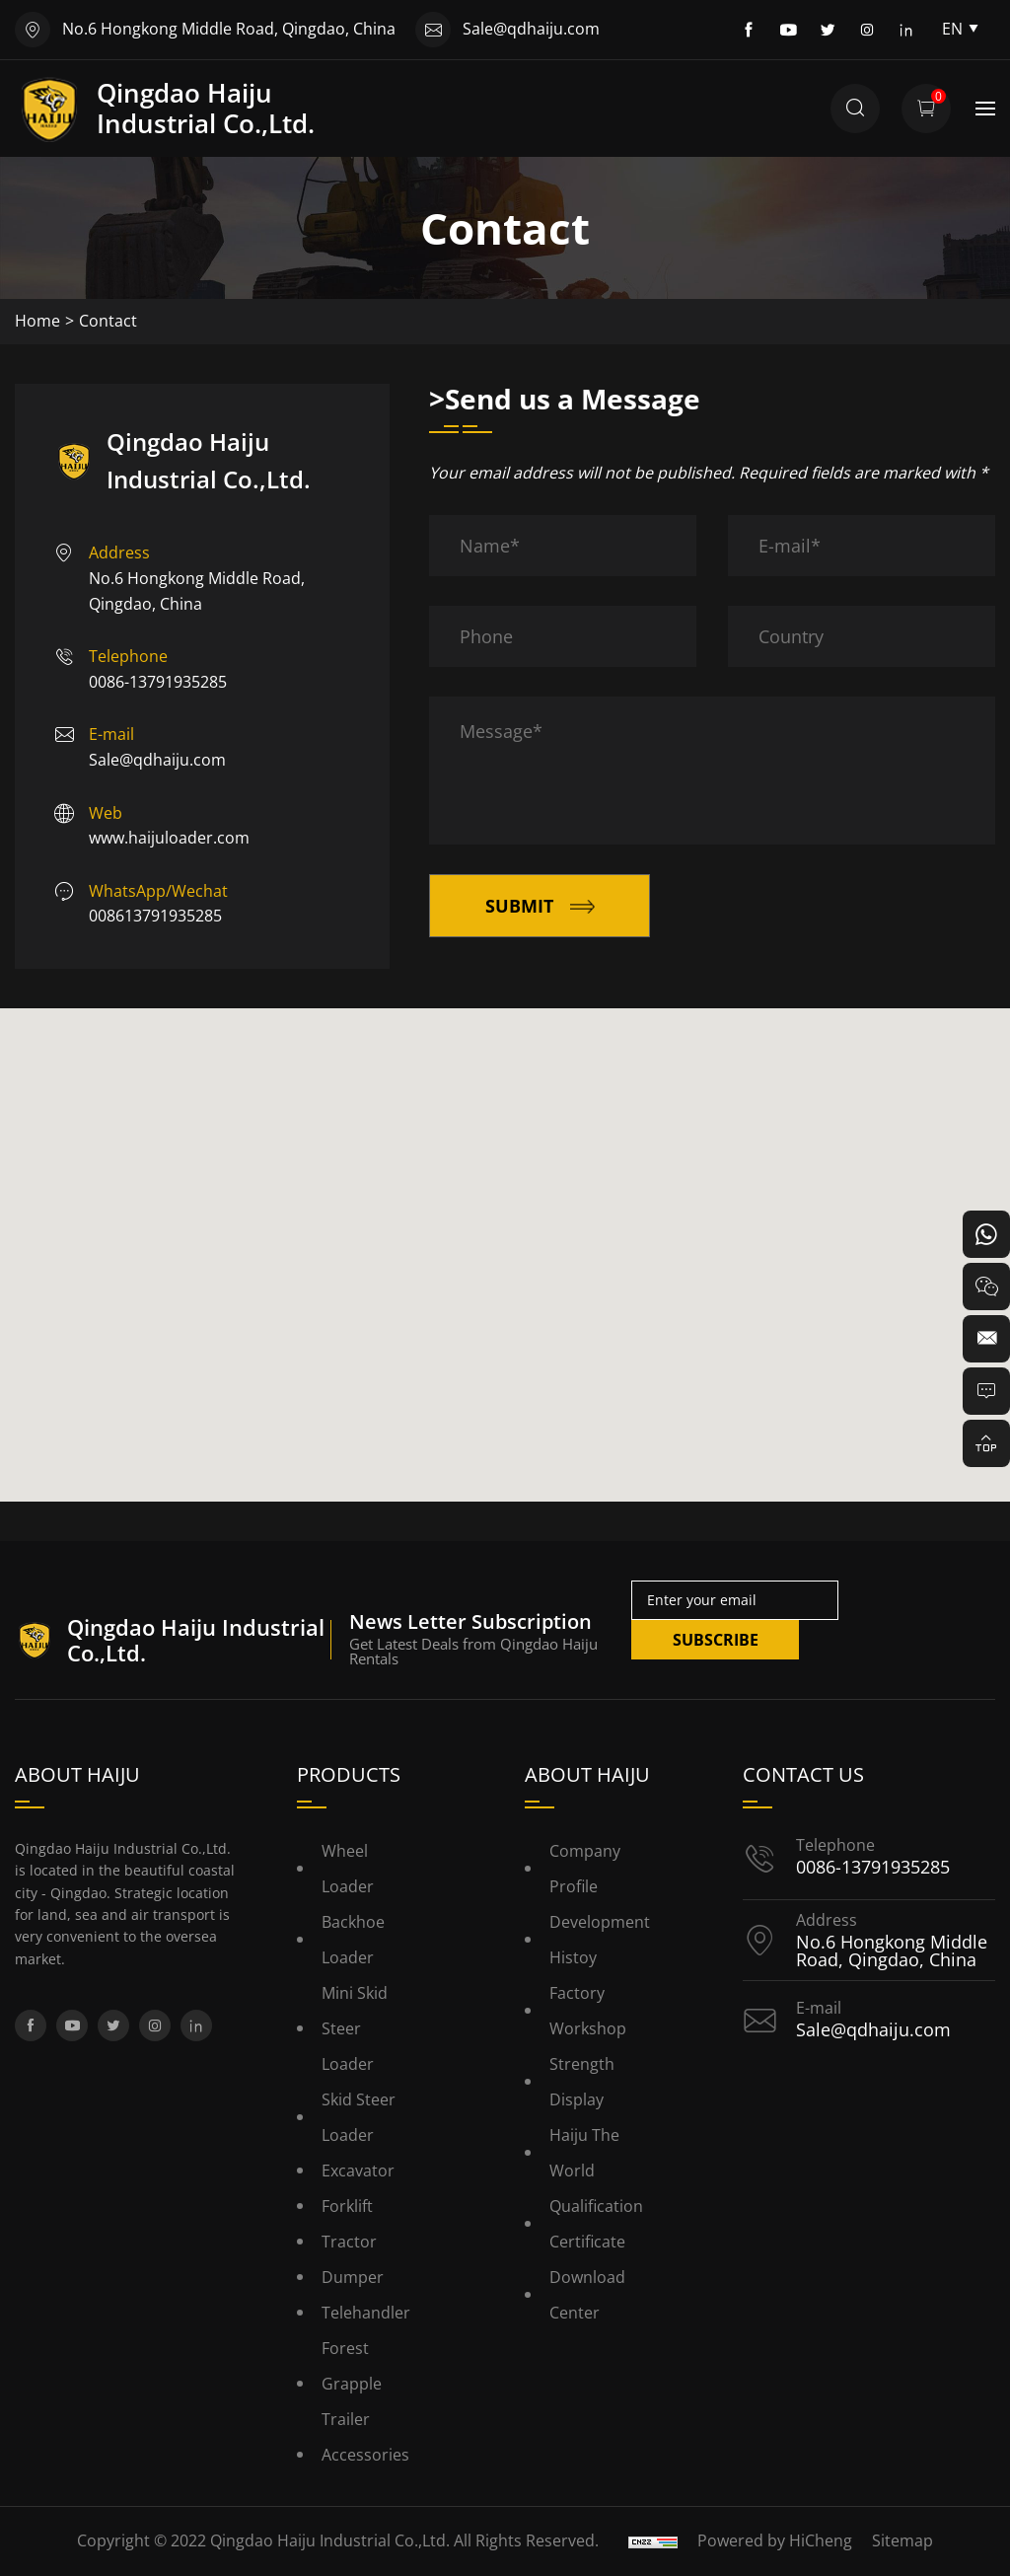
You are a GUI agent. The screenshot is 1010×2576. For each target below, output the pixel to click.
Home (37, 320)
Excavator (358, 2170)
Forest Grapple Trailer (352, 2383)
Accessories (365, 2455)
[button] (505, 1236)
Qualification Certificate (596, 2223)
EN (960, 28)
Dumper (353, 2277)
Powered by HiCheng (774, 2540)
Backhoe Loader (353, 1939)
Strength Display (581, 2081)
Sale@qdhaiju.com (531, 28)
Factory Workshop (587, 2010)
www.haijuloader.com (169, 837)
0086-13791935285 (158, 682)
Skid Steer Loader (359, 2117)
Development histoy (599, 1939)
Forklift (347, 2206)
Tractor (349, 2241)
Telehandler (366, 2312)
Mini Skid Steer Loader (355, 2028)
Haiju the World (584, 2152)
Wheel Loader (348, 1868)
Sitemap (902, 2540)
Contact (108, 320)
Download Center (587, 2294)
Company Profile (584, 1868)
